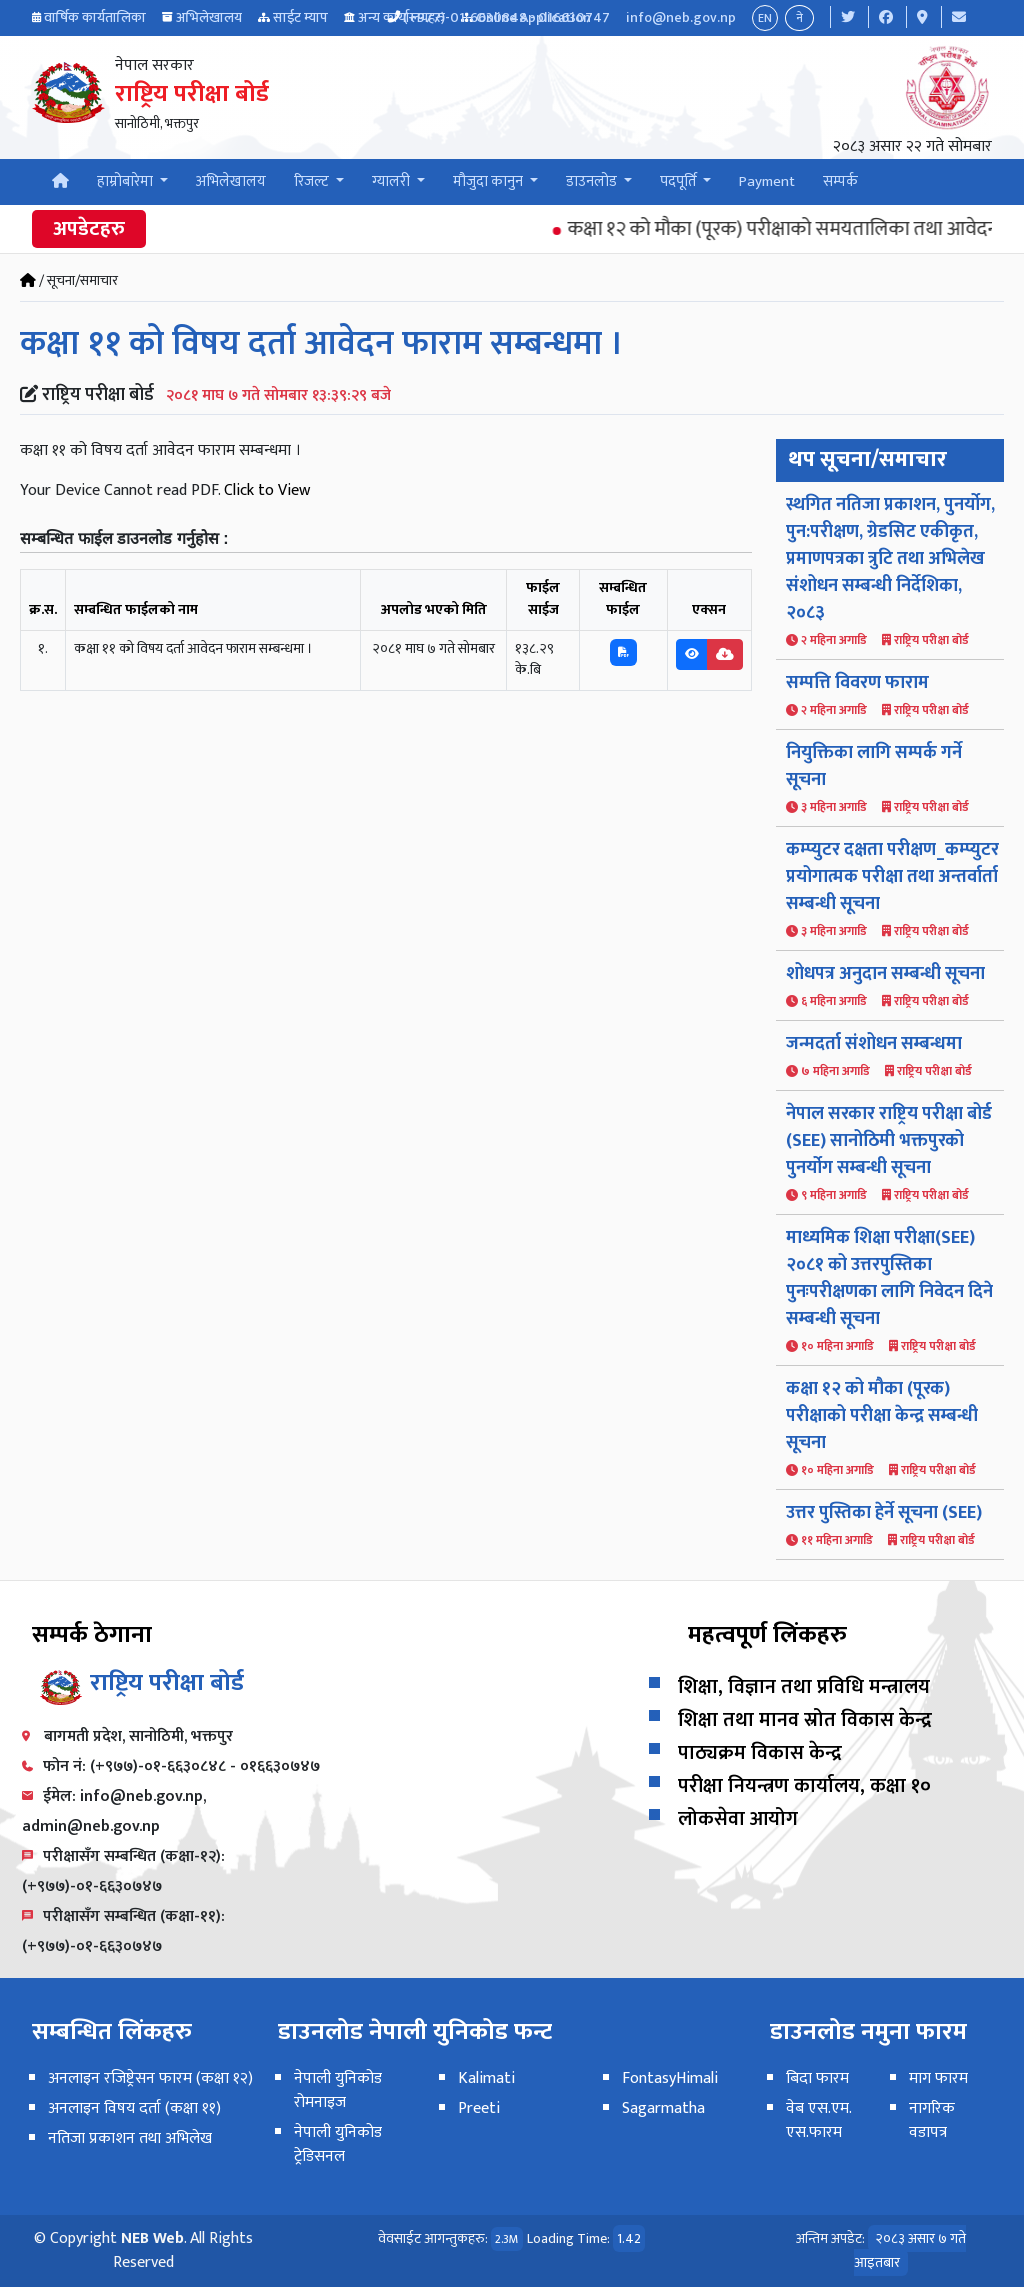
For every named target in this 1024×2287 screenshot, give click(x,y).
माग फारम (938, 2078)
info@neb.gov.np (681, 17)
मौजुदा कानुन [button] (489, 181)
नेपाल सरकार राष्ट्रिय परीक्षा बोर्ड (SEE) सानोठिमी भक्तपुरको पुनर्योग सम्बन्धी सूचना (889, 1141)
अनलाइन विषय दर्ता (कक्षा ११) (134, 2108)
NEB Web (152, 2238)
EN (765, 18)
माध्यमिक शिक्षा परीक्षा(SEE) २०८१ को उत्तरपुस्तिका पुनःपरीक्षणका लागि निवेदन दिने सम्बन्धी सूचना (889, 1278)
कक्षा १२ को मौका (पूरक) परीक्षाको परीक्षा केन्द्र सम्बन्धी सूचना (882, 1416)
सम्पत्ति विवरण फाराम (857, 683)
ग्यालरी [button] (392, 181)
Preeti (479, 2108)
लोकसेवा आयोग (738, 1819)
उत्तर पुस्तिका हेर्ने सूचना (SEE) (884, 1513)
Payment (767, 181)
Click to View (267, 490)
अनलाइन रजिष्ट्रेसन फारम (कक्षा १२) (150, 2078)
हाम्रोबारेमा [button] (126, 181)
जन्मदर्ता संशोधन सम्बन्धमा (874, 1044)
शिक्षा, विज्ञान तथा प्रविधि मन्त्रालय (804, 1687)
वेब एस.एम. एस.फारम (818, 2120)
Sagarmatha (663, 2108)
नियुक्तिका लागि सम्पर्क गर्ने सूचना (874, 766)
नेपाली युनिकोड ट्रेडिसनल (338, 2144)
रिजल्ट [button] (313, 181)
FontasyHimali (670, 2078)
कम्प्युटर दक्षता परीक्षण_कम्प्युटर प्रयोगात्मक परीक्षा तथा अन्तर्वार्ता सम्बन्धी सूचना (892, 877)
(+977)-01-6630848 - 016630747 (506, 17)
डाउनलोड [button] (593, 181)
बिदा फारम (817, 2078)
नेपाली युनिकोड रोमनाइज (338, 2090)
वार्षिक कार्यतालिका (95, 17)
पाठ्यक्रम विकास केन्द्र (760, 1753)
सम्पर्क (840, 181)
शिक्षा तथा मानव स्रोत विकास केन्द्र (805, 1720)
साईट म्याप (300, 17)
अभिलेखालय (209, 17)
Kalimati (486, 2078)
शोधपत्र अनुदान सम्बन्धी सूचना (885, 974)
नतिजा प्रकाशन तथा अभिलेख (130, 2138)
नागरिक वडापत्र (932, 2120)
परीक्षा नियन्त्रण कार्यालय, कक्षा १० (804, 1786)
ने (799, 18)
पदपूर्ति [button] (680, 181)
